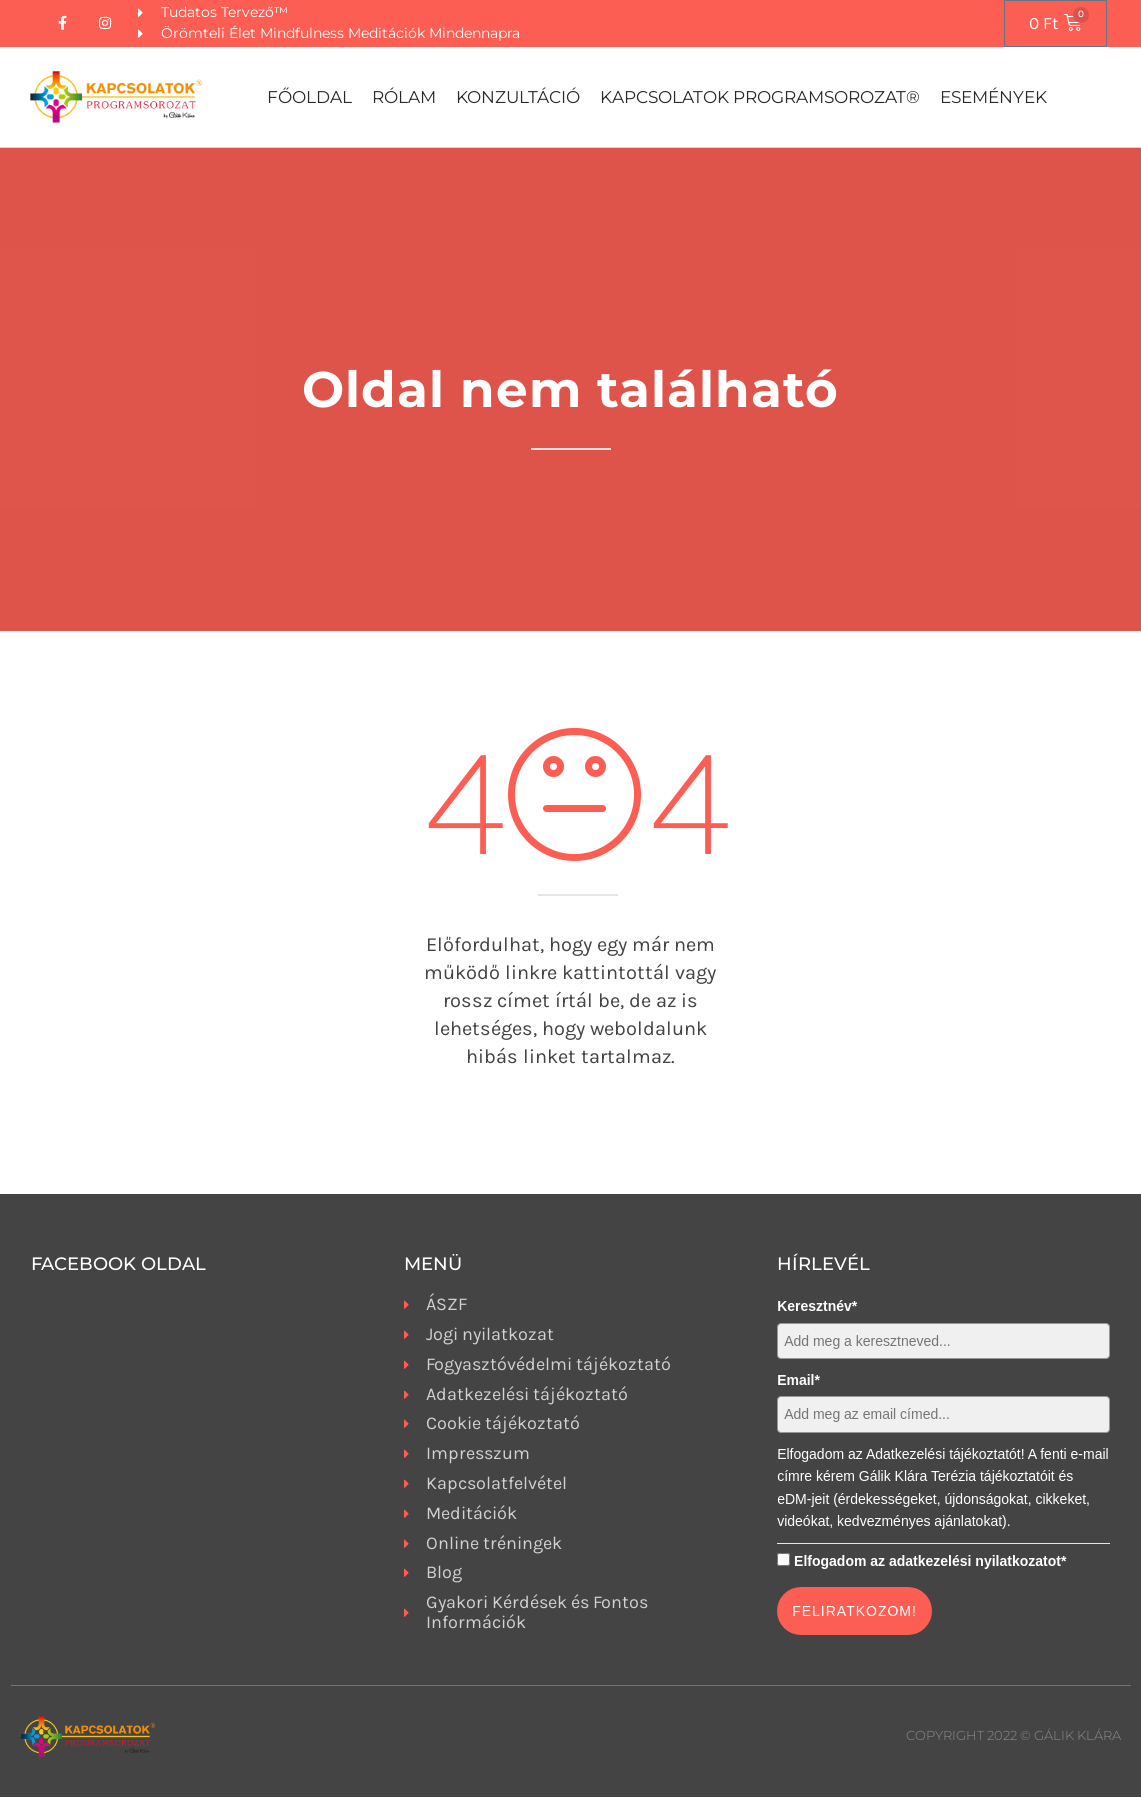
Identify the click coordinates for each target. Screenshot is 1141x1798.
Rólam (404, 98)
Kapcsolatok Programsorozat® (760, 98)
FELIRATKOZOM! (854, 1612)
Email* (798, 1381)
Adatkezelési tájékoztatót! (945, 1455)
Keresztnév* (817, 1307)
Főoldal (309, 98)
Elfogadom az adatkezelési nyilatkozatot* (930, 1561)
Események (993, 98)
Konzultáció (518, 98)
